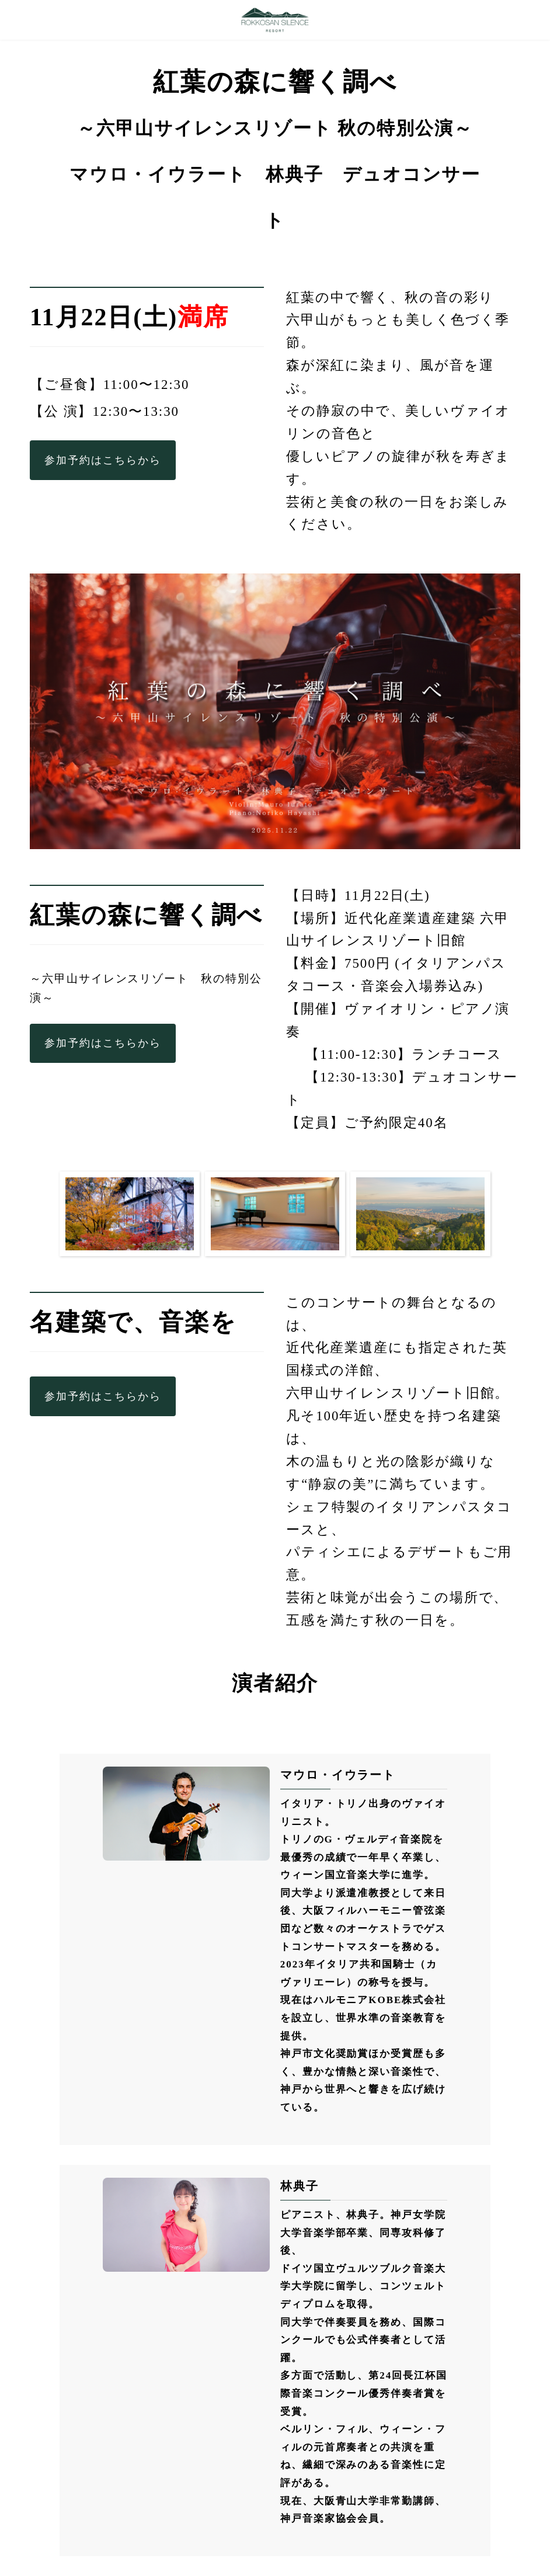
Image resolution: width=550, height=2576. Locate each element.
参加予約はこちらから (102, 460)
